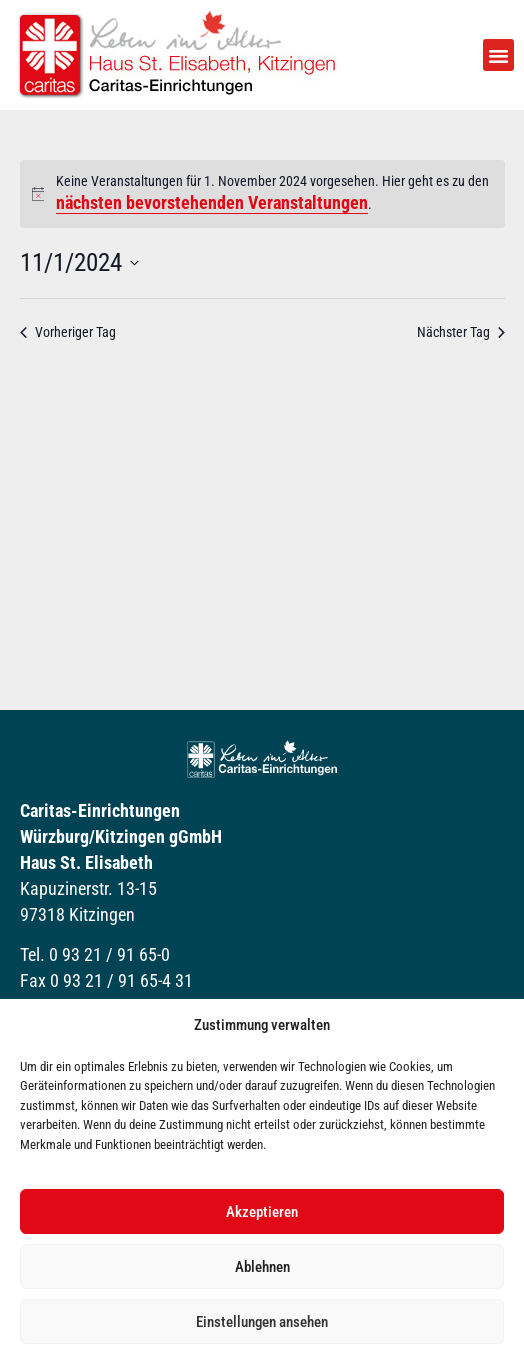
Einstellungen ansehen (262, 1322)
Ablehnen (262, 1267)
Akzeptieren (262, 1212)
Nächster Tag (461, 332)
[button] (499, 55)
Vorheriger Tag (68, 332)
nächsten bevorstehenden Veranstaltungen (212, 202)
